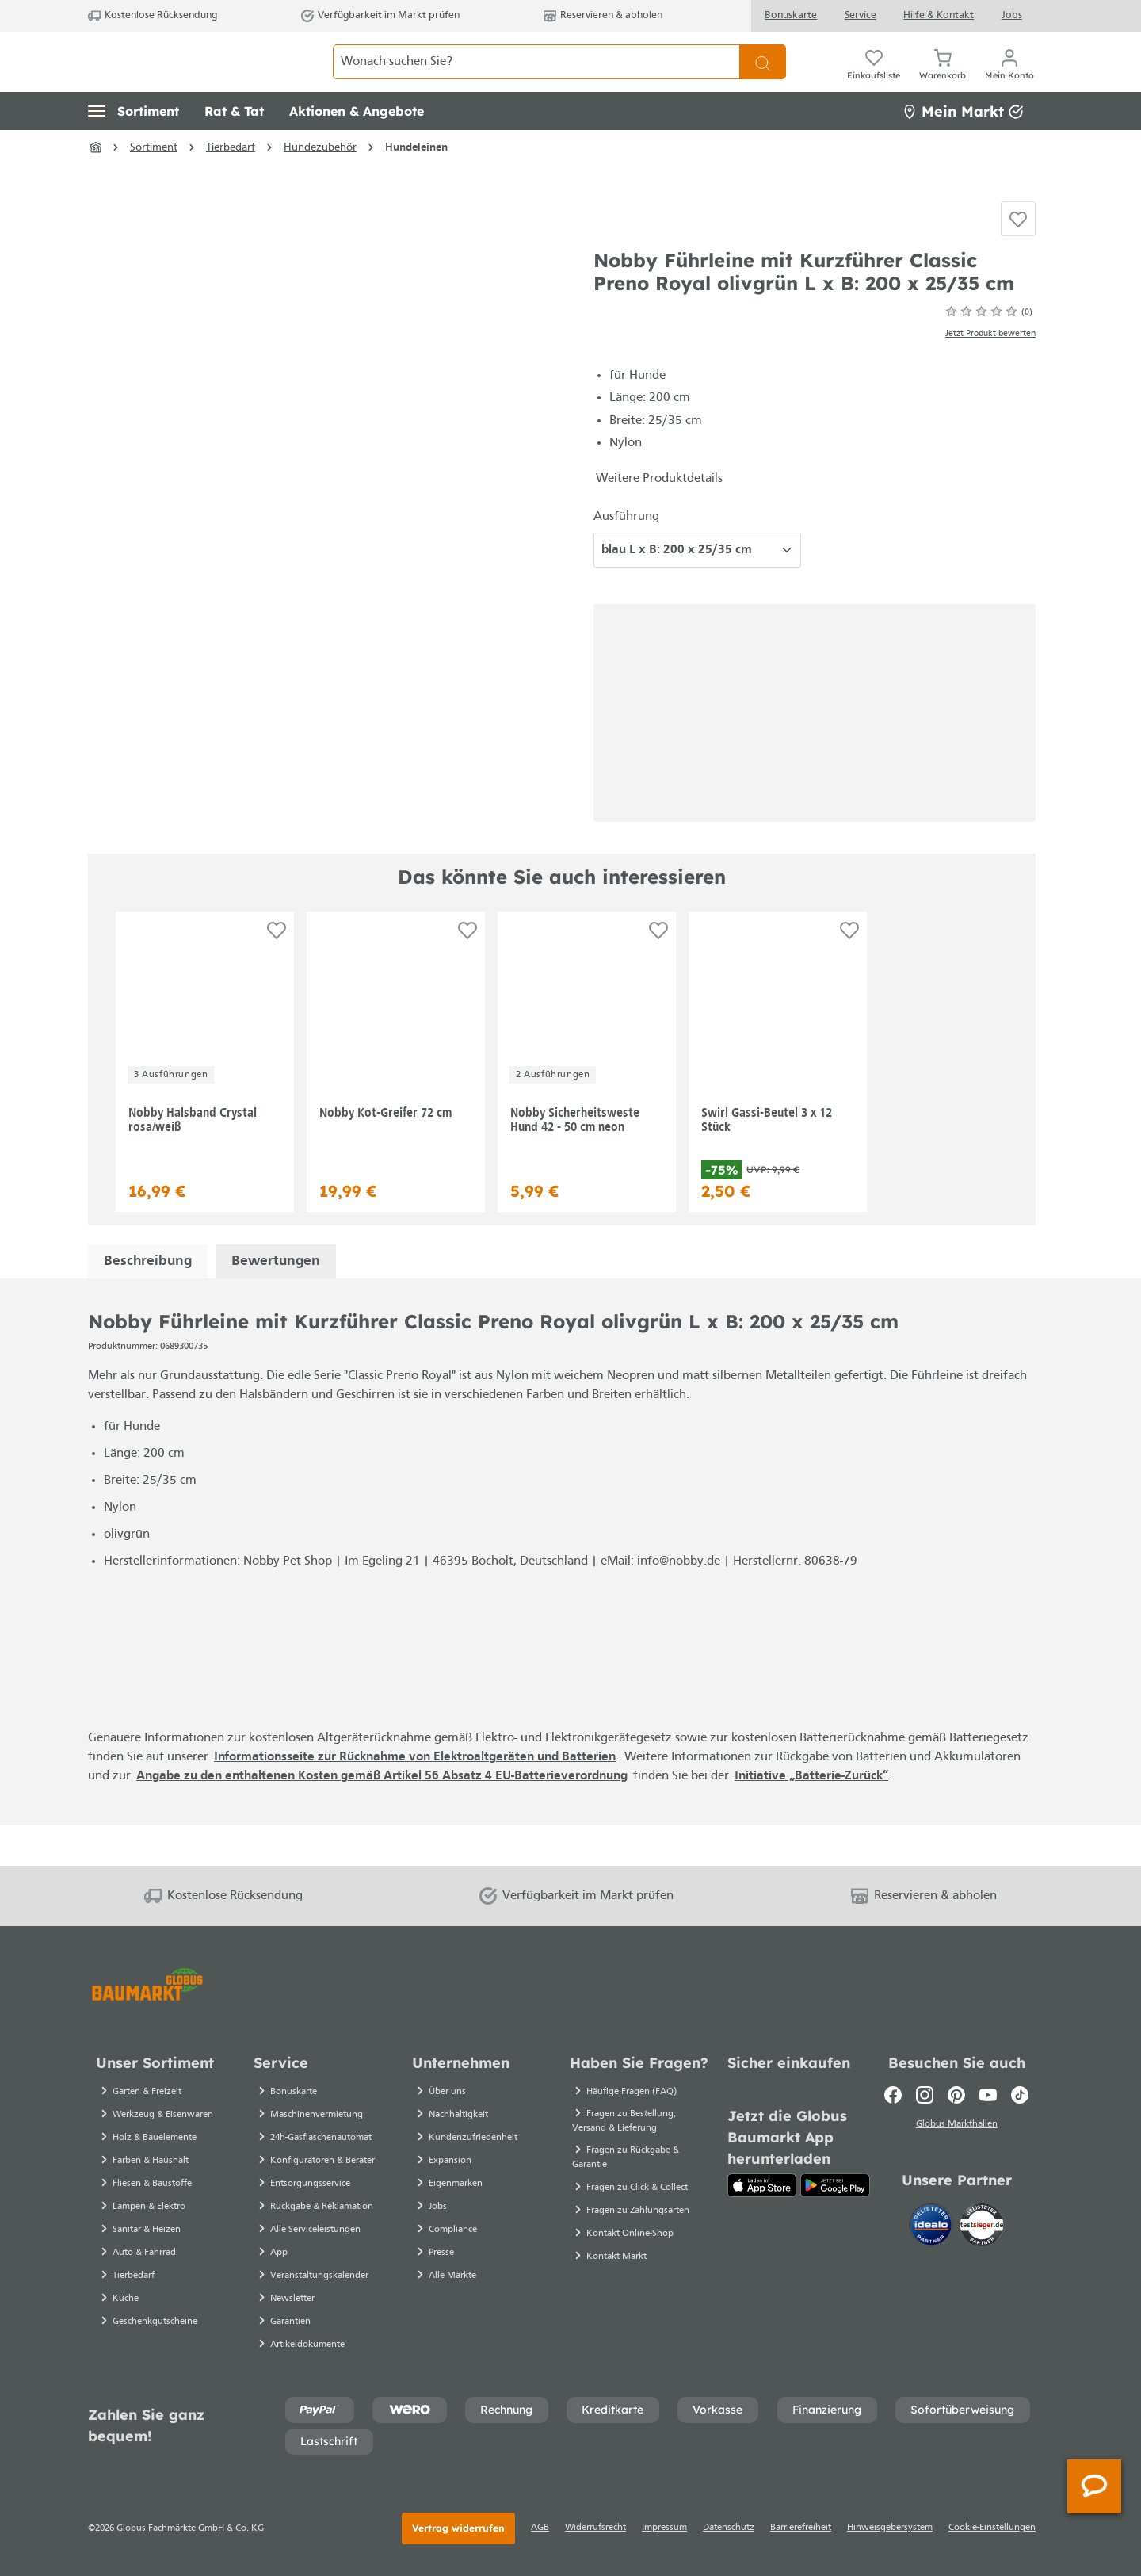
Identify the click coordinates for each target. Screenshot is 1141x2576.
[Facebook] (893, 2095)
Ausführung (626, 556)
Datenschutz (728, 2527)
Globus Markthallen (957, 2126)
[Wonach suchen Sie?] (536, 79)
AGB (540, 2527)
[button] (133, 147)
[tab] (148, 1302)
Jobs (1012, 15)
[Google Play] (834, 2185)
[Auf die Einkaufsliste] (1018, 256)
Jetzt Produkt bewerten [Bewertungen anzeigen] (990, 373)
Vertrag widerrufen (458, 2528)
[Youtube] (988, 2095)
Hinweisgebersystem (890, 2527)
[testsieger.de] (982, 2227)
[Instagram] (925, 2095)
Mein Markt (962, 146)
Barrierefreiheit (800, 2527)
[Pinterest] (956, 2095)
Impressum (664, 2527)
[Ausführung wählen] (697, 589)
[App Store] (761, 2185)
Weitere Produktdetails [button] (659, 518)
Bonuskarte (791, 15)
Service (860, 15)
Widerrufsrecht (595, 2527)
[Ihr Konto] (1009, 79)
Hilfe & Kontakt (938, 15)
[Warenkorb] (942, 79)
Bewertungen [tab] (275, 1301)
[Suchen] (762, 79)
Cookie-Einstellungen (992, 2527)
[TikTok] (1020, 2095)
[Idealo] (932, 2227)
